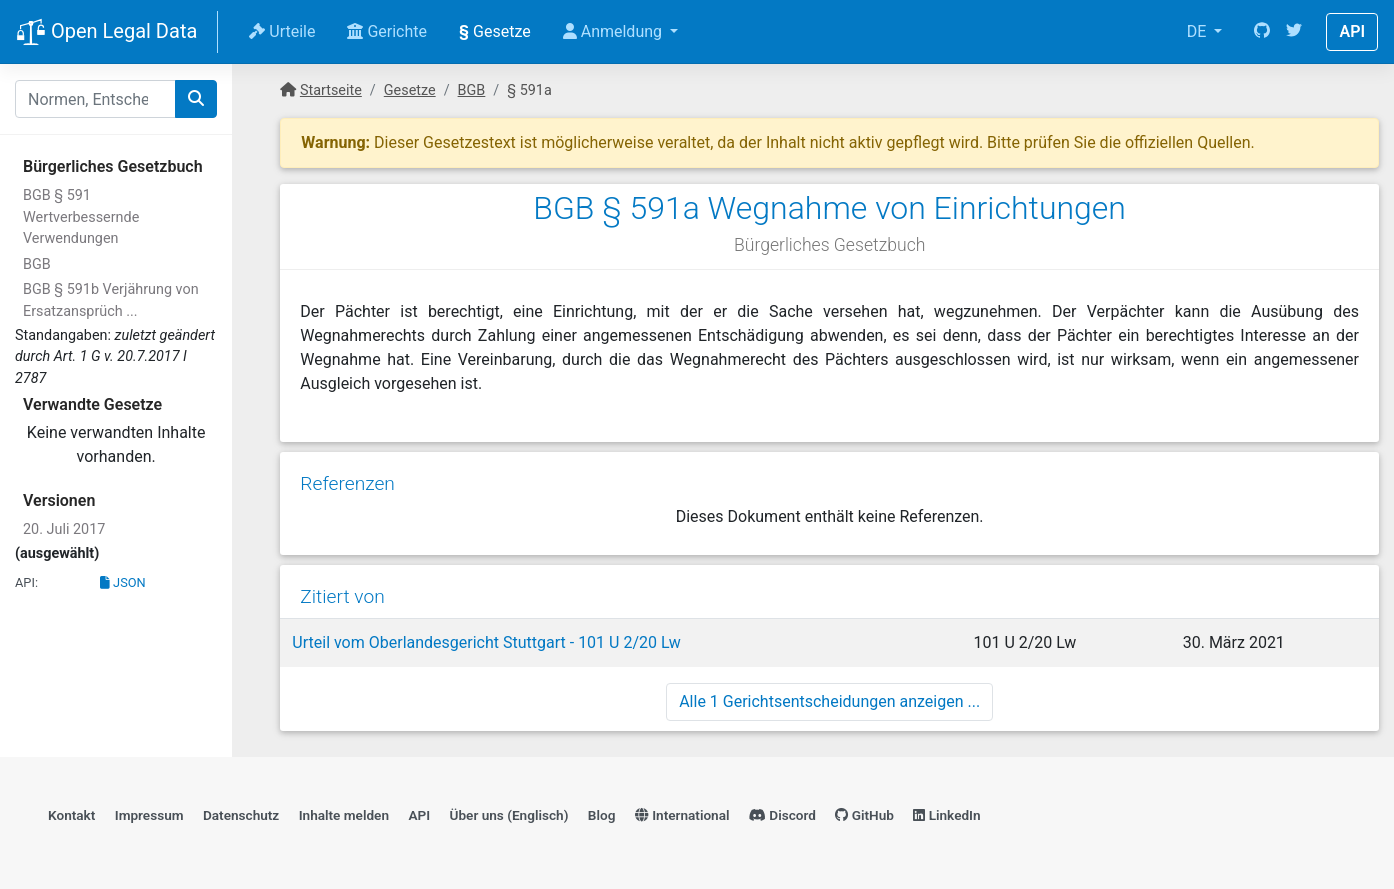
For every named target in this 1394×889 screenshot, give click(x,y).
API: (26, 582)
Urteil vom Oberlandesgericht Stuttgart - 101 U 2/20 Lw (486, 642)
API (1352, 31)
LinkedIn (946, 815)
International (682, 815)
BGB (37, 264)
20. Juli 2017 (64, 529)
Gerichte (387, 31)
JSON (123, 582)
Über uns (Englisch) (509, 815)
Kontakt (71, 815)
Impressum (149, 815)
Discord (782, 815)
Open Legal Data (106, 33)
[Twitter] (1294, 32)
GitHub (864, 815)
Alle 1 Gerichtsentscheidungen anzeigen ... (829, 701)
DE (1199, 31)
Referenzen (347, 483)
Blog (602, 815)
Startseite (331, 90)
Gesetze (495, 31)
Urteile (282, 31)
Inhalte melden (344, 815)
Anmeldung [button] (614, 31)
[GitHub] (1262, 32)
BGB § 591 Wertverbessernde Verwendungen (81, 217)
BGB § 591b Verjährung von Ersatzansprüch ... (111, 300)
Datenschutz (241, 815)
